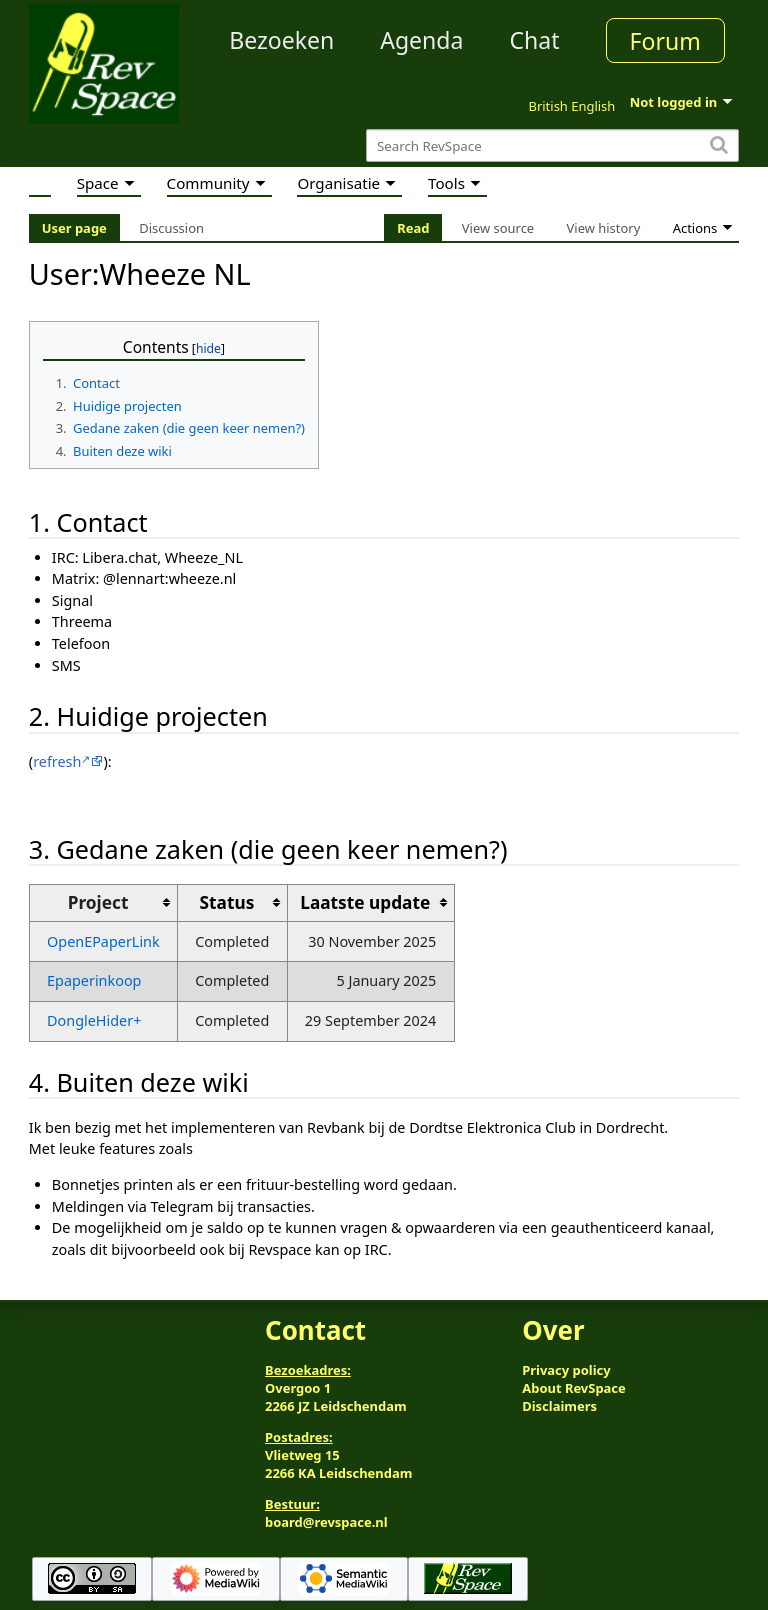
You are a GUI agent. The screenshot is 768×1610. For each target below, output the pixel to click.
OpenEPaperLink (103, 941)
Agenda (421, 40)
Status (227, 902)
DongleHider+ (94, 1020)
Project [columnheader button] (98, 902)
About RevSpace (574, 1388)
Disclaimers (559, 1406)
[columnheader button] (232, 902)
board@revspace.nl (326, 1522)
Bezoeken (281, 40)
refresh (57, 761)
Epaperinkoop (94, 980)
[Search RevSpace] (552, 145)
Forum (665, 41)
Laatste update (365, 902)
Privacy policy (566, 1370)
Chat (534, 40)
